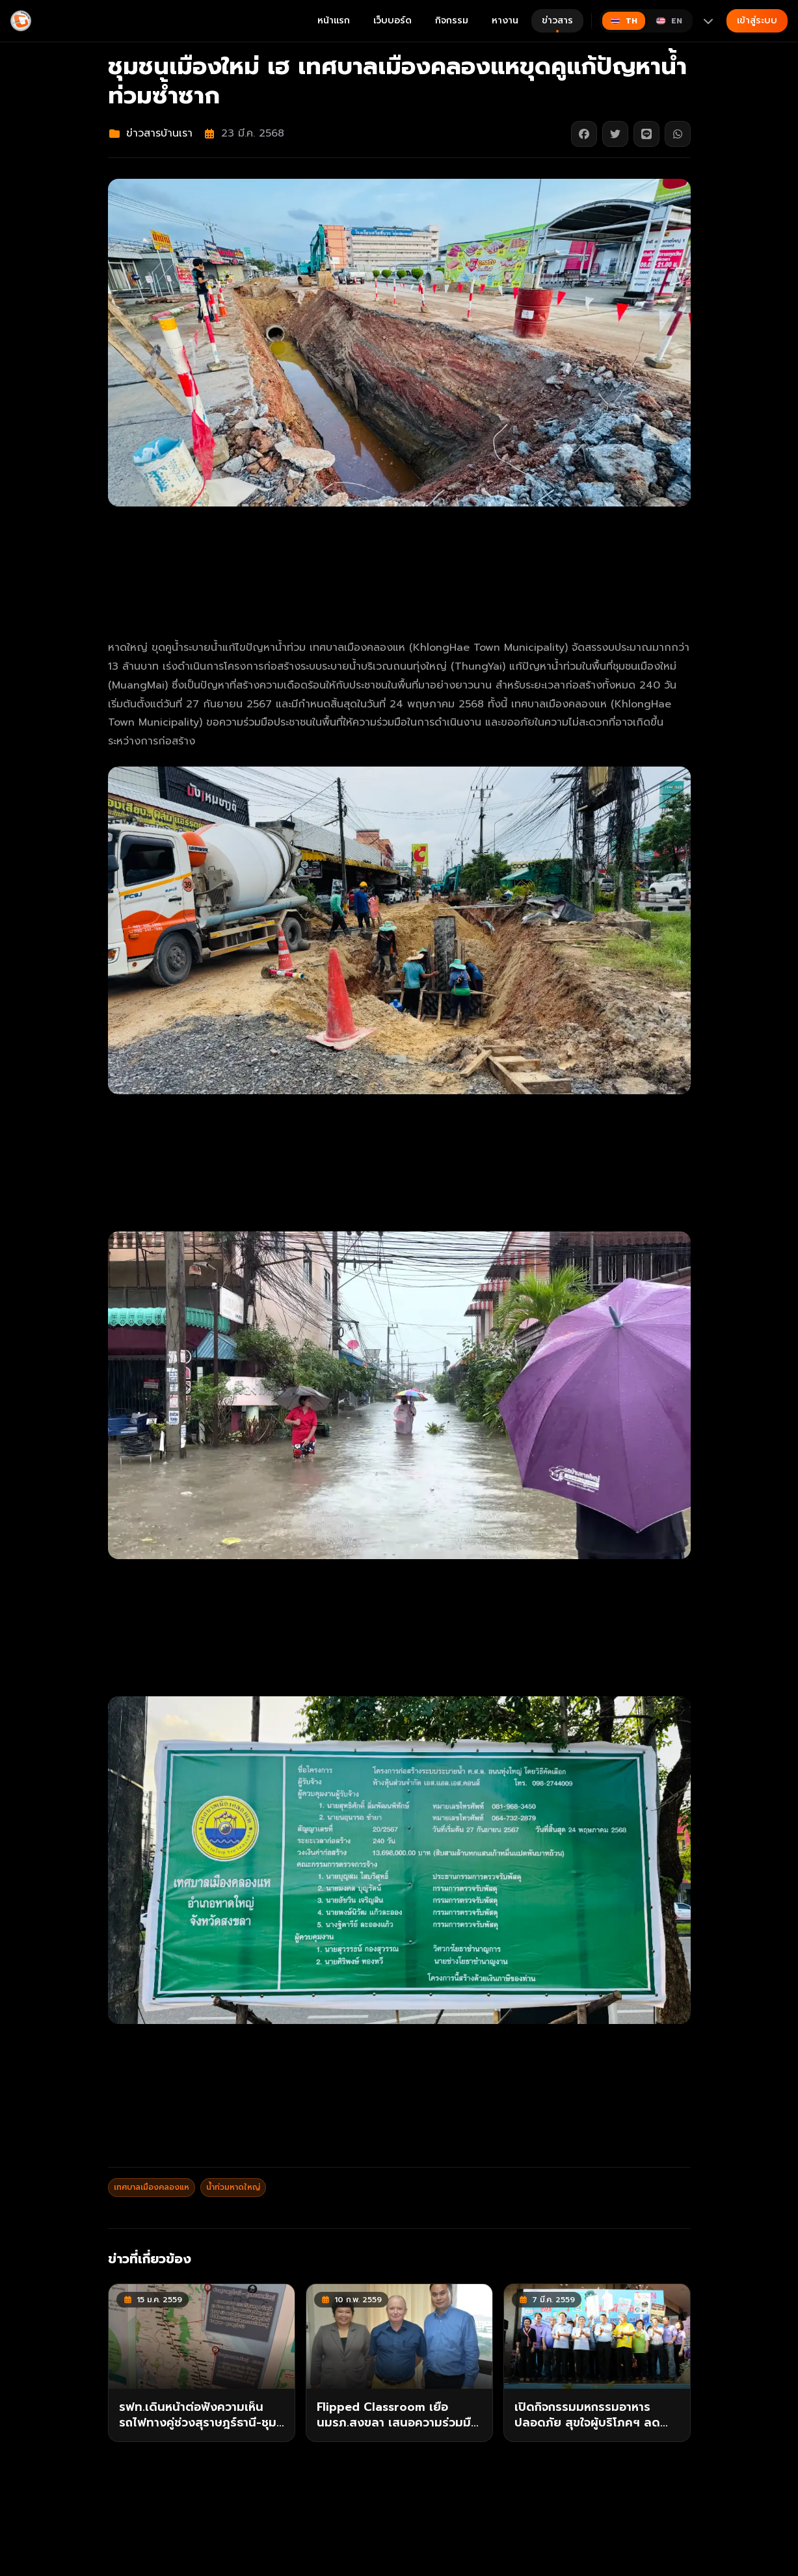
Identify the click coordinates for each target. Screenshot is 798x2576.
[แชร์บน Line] (646, 134)
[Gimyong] (20, 20)
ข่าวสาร (557, 23)
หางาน (505, 20)
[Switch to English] (669, 21)
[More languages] (708, 20)
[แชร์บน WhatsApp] (678, 134)
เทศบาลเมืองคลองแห (151, 2187)
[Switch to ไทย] (623, 21)
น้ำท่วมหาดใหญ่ (233, 2187)
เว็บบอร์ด (392, 20)
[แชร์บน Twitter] (615, 134)
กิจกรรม (451, 20)
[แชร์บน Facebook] (584, 134)
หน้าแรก (333, 20)
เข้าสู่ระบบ (757, 20)
